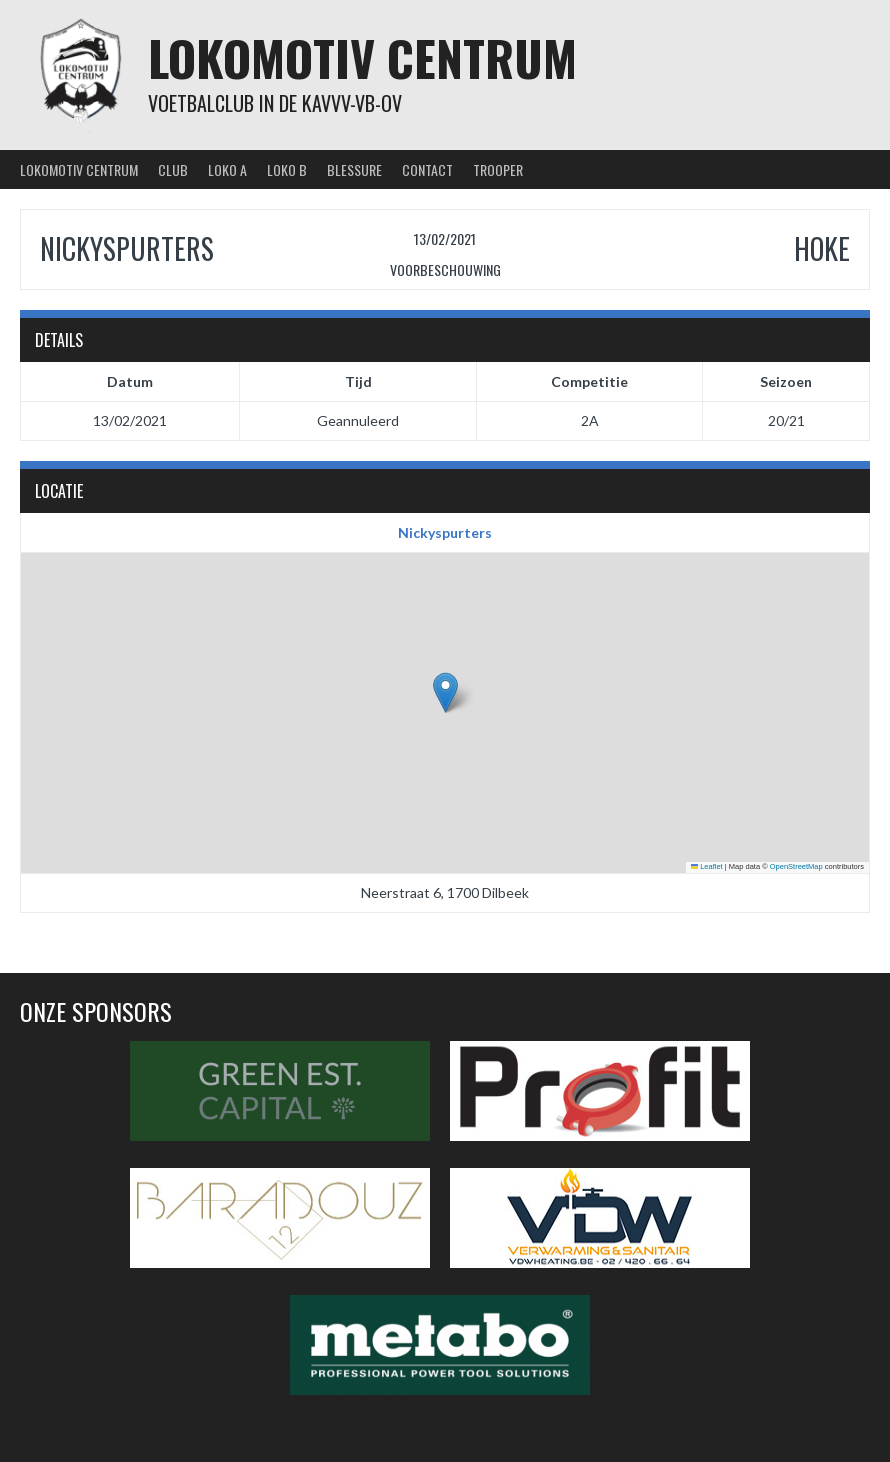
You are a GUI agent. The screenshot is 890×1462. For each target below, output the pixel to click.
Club (173, 169)
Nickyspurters (445, 532)
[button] (445, 692)
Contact (427, 169)
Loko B (287, 169)
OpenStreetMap (796, 866)
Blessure (354, 169)
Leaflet (707, 866)
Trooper (498, 169)
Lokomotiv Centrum (362, 57)
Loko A (227, 169)
